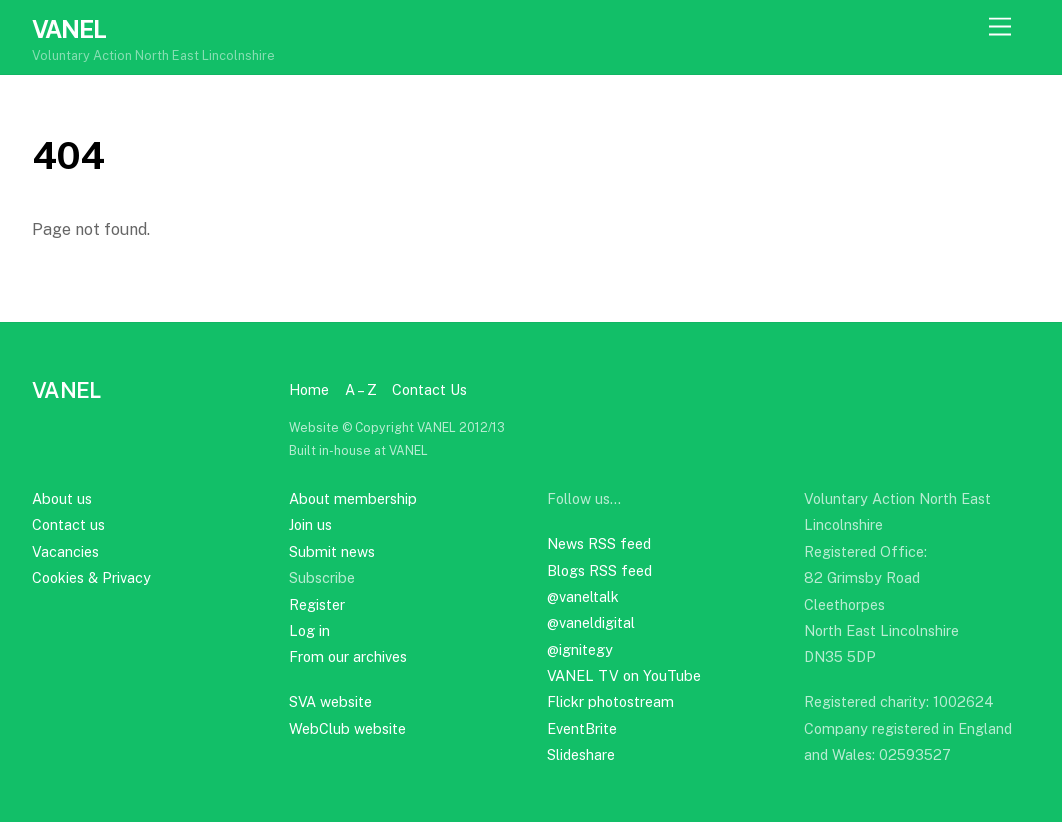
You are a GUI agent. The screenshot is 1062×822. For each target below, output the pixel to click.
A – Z (361, 389)
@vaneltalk (583, 596)
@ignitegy (580, 649)
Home (309, 389)
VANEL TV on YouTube (624, 675)
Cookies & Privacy (91, 577)
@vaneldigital (591, 622)
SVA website (330, 701)
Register (317, 604)
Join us (310, 524)
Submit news (332, 551)
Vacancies (65, 551)
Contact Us (429, 389)
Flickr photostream (610, 701)
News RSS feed (599, 543)
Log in (309, 630)
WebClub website (347, 728)
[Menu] (1000, 27)
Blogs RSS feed (599, 570)
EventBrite (582, 728)
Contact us (68, 524)
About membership (353, 498)
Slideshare (581, 754)
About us (62, 498)
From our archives (348, 656)
